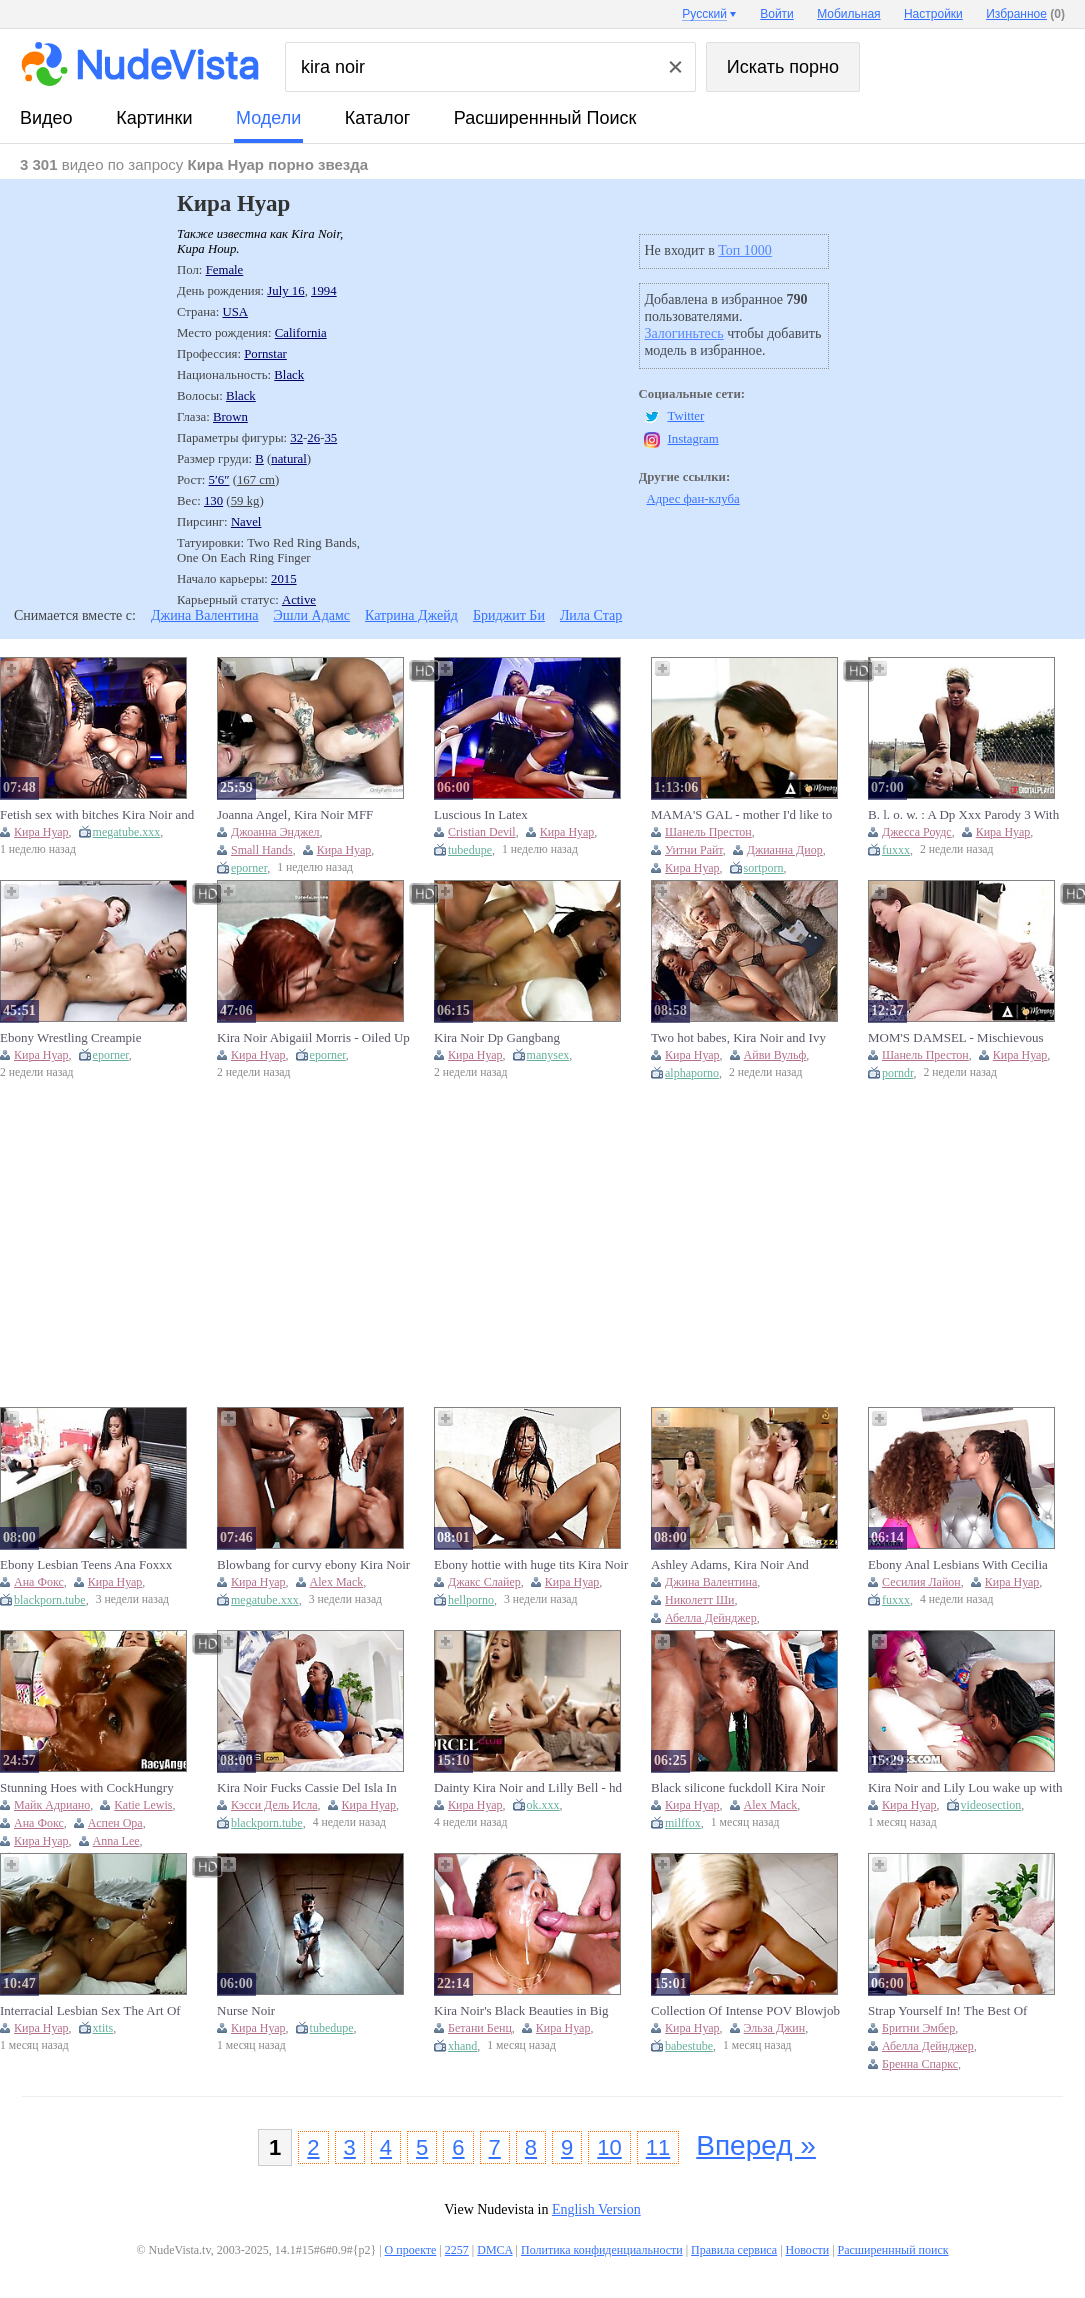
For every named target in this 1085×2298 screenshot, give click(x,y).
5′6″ (219, 480)
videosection (991, 1805)
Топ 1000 (745, 250)
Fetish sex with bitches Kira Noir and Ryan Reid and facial (97, 815)
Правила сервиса (734, 2250)
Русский (704, 14)
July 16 (285, 291)
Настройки (933, 14)
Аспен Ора (115, 1823)
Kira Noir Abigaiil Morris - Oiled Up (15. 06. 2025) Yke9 (313, 1038)
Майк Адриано (52, 1805)
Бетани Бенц (480, 2028)
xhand (462, 2046)
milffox (683, 1823)
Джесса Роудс (917, 832)
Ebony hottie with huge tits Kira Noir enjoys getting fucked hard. (531, 1565)
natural (289, 459)
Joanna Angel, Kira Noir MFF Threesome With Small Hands (295, 815)
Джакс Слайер (484, 1582)
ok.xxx (543, 1805)
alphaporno (692, 1073)
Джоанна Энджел (275, 832)
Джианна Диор (785, 850)
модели (268, 118)
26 (313, 438)
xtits (103, 2028)
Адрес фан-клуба (693, 499)
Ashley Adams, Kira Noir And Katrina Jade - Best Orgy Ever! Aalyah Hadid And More (731, 1565)
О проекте (411, 2250)
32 (296, 438)
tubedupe (470, 850)
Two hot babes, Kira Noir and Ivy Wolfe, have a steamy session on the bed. (745, 1038)
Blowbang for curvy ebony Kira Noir (313, 1564)
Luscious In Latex (481, 814)
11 (658, 2147)
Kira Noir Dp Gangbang (497, 1037)
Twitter (686, 416)
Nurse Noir (246, 2010)
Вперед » (756, 2145)
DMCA (494, 2250)
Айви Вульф (775, 1055)
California (301, 333)
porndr (898, 1073)
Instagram (693, 439)
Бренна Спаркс (920, 2064)
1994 (324, 291)
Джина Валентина (205, 615)
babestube (689, 2046)
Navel (246, 522)
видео (46, 118)
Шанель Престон (708, 832)
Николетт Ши (699, 1600)
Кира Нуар (41, 832)
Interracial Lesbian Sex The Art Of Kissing (90, 2011)
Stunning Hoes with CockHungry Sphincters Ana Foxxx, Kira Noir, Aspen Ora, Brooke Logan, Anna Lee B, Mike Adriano (97, 1788)
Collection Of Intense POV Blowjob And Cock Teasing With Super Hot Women (745, 2011)
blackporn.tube (50, 1600)
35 (330, 438)
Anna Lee (116, 1841)
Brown (230, 417)
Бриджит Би (509, 615)
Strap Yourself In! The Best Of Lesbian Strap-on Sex (947, 2011)
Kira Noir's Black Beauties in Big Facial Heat (521, 2011)
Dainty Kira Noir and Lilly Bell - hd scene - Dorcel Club (528, 1788)
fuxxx (896, 850)
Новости (808, 2250)
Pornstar (265, 354)
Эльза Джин (775, 2028)
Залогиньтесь (684, 333)
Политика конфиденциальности (602, 2250)
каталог (377, 118)
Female (225, 270)
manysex (548, 1055)
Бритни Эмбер (918, 2028)
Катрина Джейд (411, 615)
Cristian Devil (482, 832)
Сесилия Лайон (921, 1582)
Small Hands (262, 850)
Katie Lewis (143, 1805)
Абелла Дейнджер (711, 1618)
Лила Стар (591, 615)
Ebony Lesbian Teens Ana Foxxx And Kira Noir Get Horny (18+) (86, 1565)
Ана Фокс (39, 1582)
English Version (596, 2209)
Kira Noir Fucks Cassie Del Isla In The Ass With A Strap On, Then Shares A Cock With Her (307, 1788)
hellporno (471, 1600)
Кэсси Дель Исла (274, 1805)
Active (299, 600)
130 (213, 501)
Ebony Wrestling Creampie (70, 1037)
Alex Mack (337, 1582)
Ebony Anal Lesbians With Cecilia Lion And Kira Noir (958, 1565)
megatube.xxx (127, 832)
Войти (777, 14)
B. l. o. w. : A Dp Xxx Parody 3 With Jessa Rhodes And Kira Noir (963, 815)
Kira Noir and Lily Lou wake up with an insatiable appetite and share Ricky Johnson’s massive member (966, 1788)
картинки (154, 118)
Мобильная (848, 14)
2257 (457, 2250)
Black (289, 375)
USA (235, 312)
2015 (284, 579)
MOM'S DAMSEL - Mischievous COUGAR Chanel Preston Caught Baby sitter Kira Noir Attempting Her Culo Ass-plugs (965, 1038)
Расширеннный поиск (545, 118)
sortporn (764, 868)
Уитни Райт (694, 850)
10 (609, 2147)
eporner (249, 868)
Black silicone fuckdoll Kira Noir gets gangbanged (738, 1788)
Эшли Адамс (312, 615)
